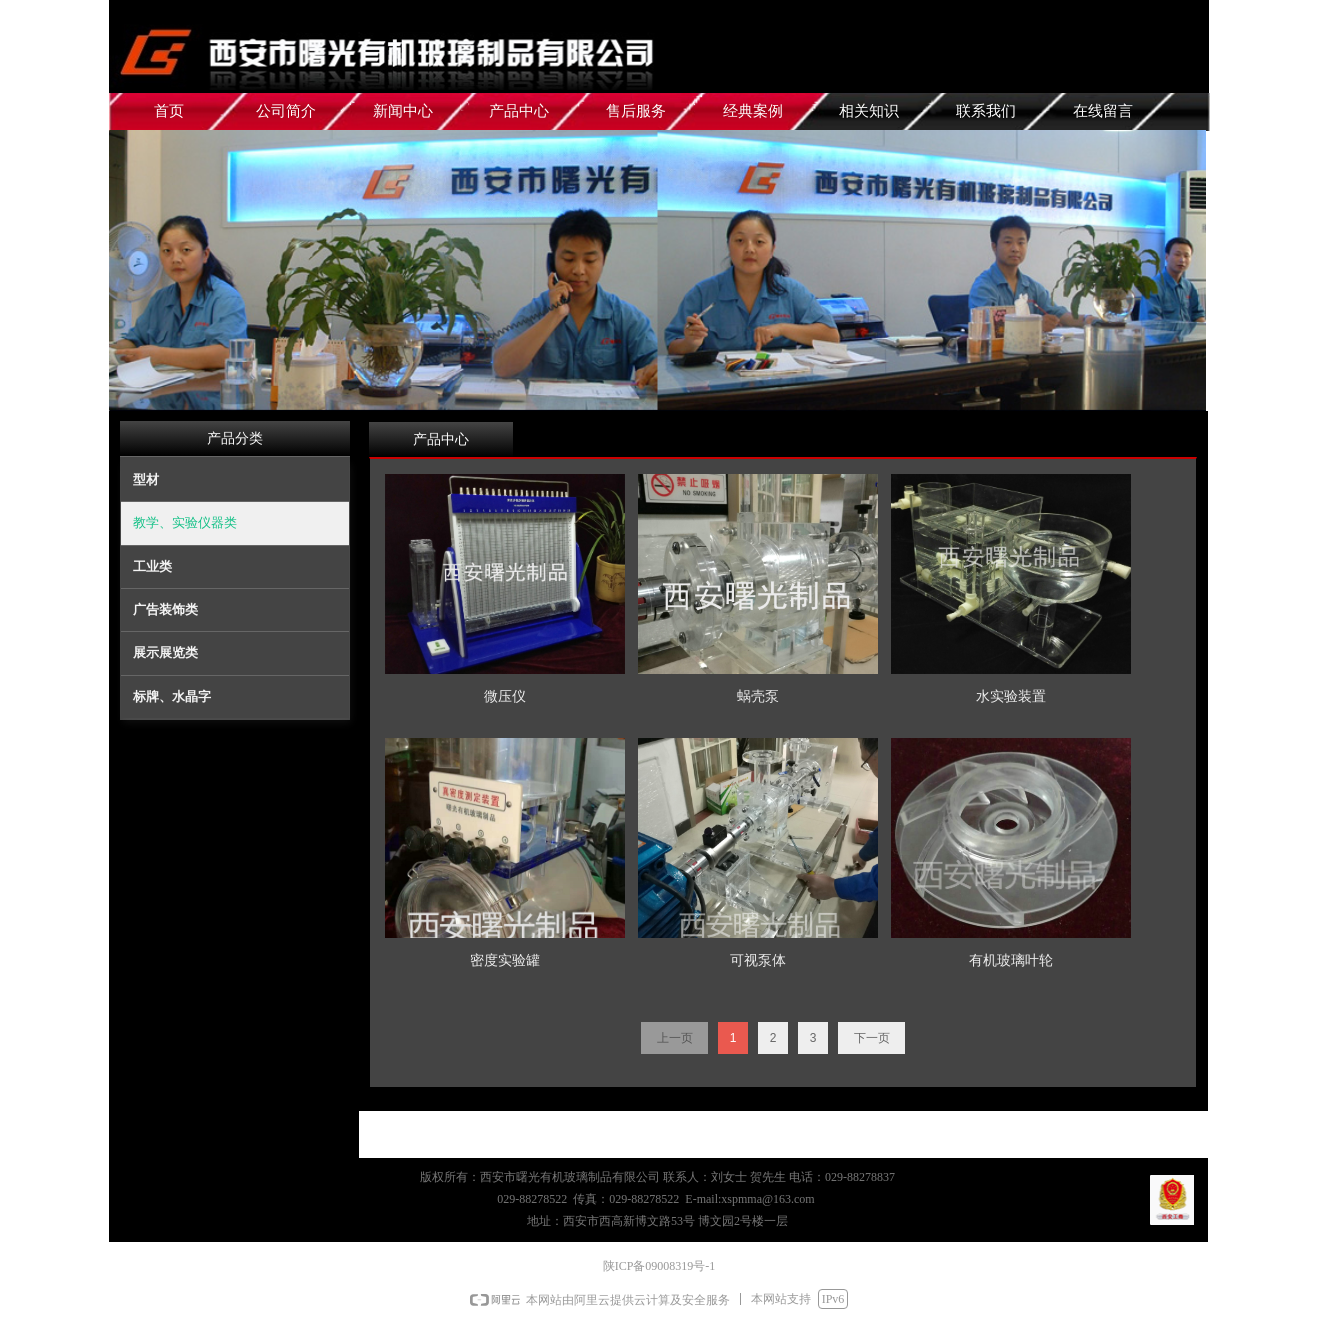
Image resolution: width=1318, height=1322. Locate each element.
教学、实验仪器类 (185, 522)
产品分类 (235, 438)
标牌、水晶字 (172, 696)
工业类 (152, 566)
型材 (146, 479)
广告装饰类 (165, 609)
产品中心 (441, 439)
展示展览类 (165, 652)
